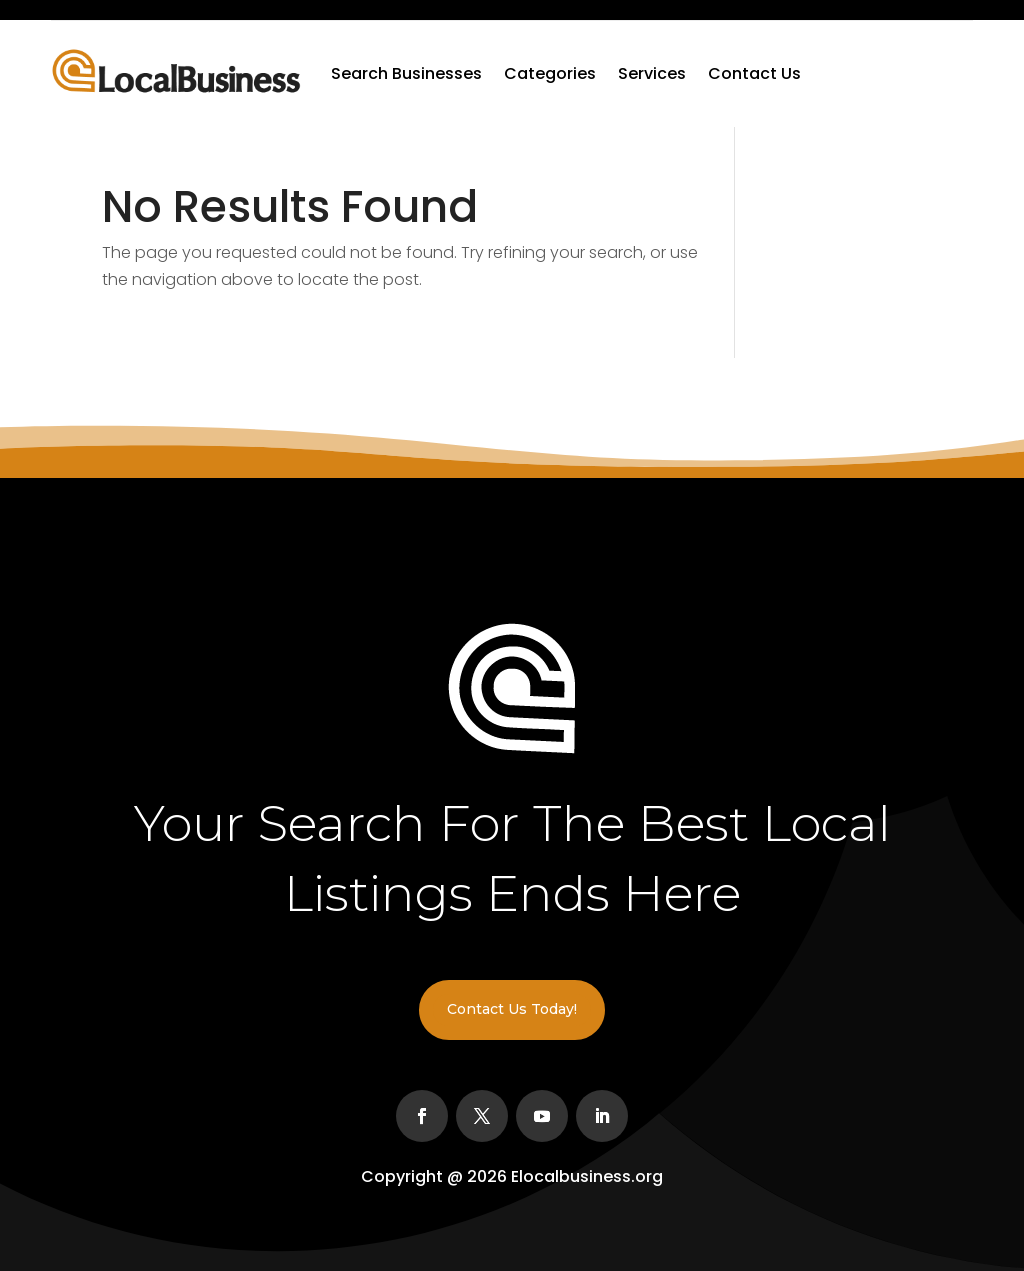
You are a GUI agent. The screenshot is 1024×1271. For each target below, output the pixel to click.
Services (652, 73)
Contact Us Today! (512, 1009)
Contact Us (754, 73)
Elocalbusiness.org (587, 1176)
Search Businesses (406, 73)
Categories (550, 73)
